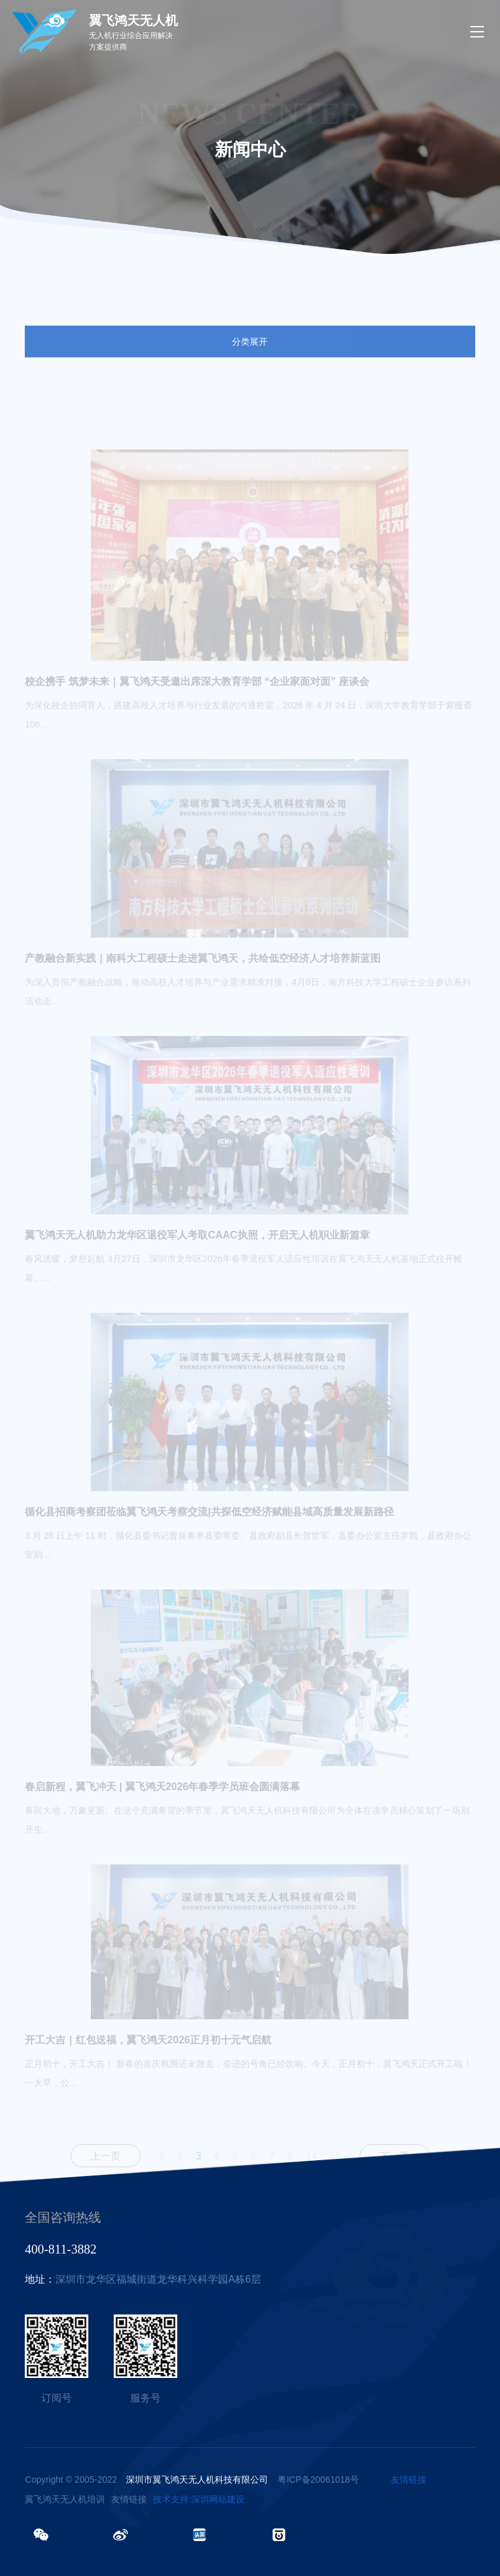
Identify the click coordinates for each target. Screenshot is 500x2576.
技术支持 (171, 2499)
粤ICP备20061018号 (318, 2479)
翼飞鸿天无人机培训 (65, 2499)
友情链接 (408, 2479)
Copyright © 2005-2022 (146, 2479)
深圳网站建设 (218, 2499)
